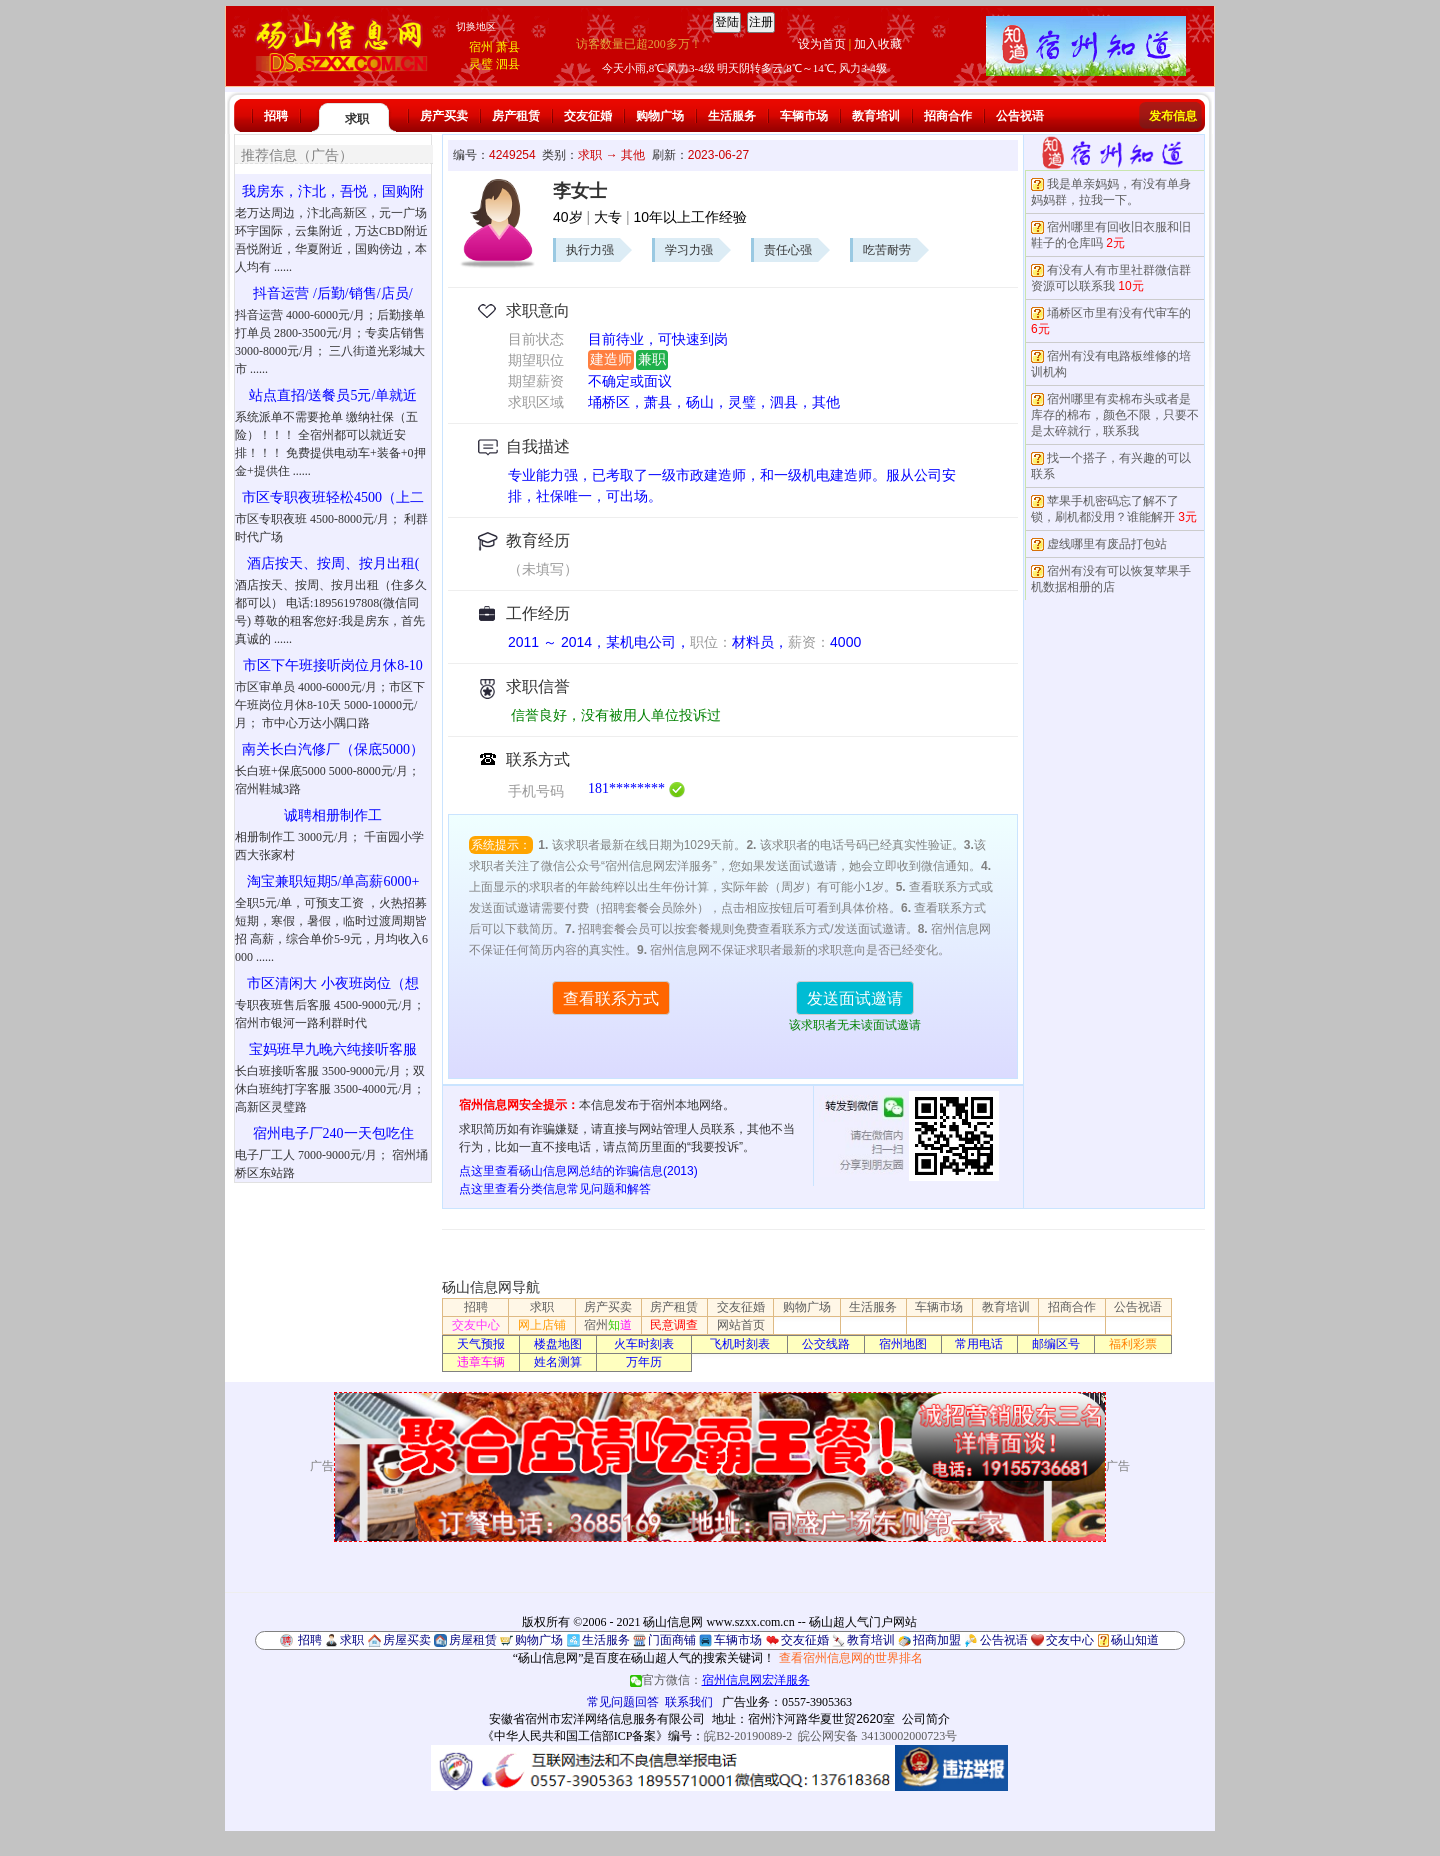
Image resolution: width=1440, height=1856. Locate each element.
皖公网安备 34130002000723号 (877, 1736)
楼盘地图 (558, 1344)
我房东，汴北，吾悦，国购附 (333, 191)
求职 (357, 119)
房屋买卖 (407, 1640)
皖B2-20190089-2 (748, 1736)
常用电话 (979, 1344)
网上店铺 (542, 1325)
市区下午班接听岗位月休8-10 (333, 665)
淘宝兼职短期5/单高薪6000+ (333, 881)
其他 (633, 155)
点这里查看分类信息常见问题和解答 (555, 1189)
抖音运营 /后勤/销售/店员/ (332, 293)
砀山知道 (1135, 1640)
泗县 (508, 64)
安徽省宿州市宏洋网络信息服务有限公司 (597, 1719)
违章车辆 (481, 1362)
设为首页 (822, 44)
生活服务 (732, 116)
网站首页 (741, 1325)
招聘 (276, 116)
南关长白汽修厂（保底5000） (333, 749)
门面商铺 (672, 1640)
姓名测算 (558, 1362)
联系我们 (689, 1702)
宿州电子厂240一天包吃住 (333, 1133)
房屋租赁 (473, 1640)
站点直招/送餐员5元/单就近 (333, 395)
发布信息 (1173, 116)
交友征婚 (588, 116)
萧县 (508, 47)
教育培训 (876, 116)
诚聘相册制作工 (333, 815)
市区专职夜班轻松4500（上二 (333, 497)
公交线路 (826, 1344)
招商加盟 (937, 1640)
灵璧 (481, 64)
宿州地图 (903, 1344)
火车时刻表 (644, 1344)
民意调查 (674, 1325)
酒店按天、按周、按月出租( (333, 563)
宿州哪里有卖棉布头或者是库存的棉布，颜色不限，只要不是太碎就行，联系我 (1115, 415)
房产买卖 (444, 116)
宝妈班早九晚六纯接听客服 (333, 1049)
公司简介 (926, 1719)
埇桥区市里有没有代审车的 (1119, 313)
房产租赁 (516, 116)
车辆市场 (804, 116)
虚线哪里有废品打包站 (1107, 544)
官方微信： (720, 1680)
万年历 (644, 1362)
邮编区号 (1056, 1344)
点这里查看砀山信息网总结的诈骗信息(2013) (578, 1171)
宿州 (481, 47)
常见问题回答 (623, 1702)
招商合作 (948, 116)
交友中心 (476, 1325)
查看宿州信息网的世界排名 (851, 1658)
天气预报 (481, 1344)
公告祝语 (1020, 116)
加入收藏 (878, 44)
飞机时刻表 (740, 1344)
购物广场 (660, 116)
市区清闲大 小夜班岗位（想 (333, 983)
